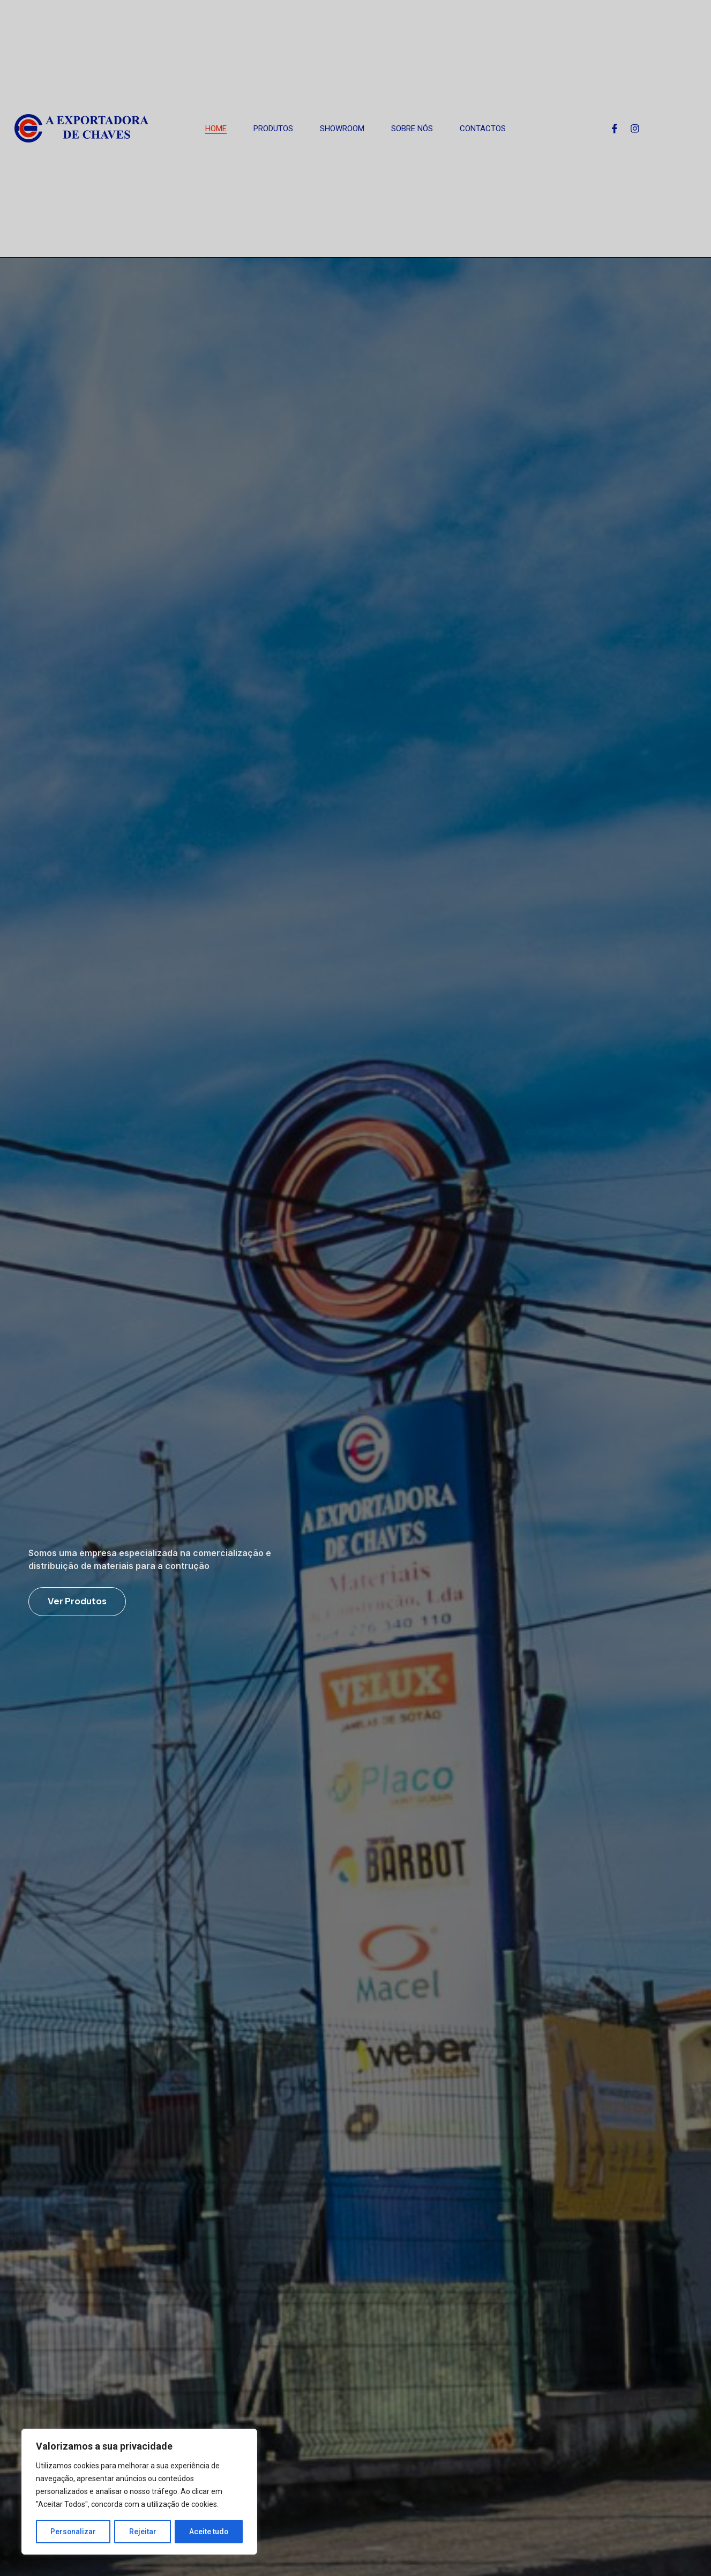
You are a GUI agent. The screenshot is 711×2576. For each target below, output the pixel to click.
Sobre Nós (412, 128)
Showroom (342, 128)
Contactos (483, 128)
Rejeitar (142, 2531)
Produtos (273, 128)
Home (216, 128)
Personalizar (73, 2531)
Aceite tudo (209, 2531)
